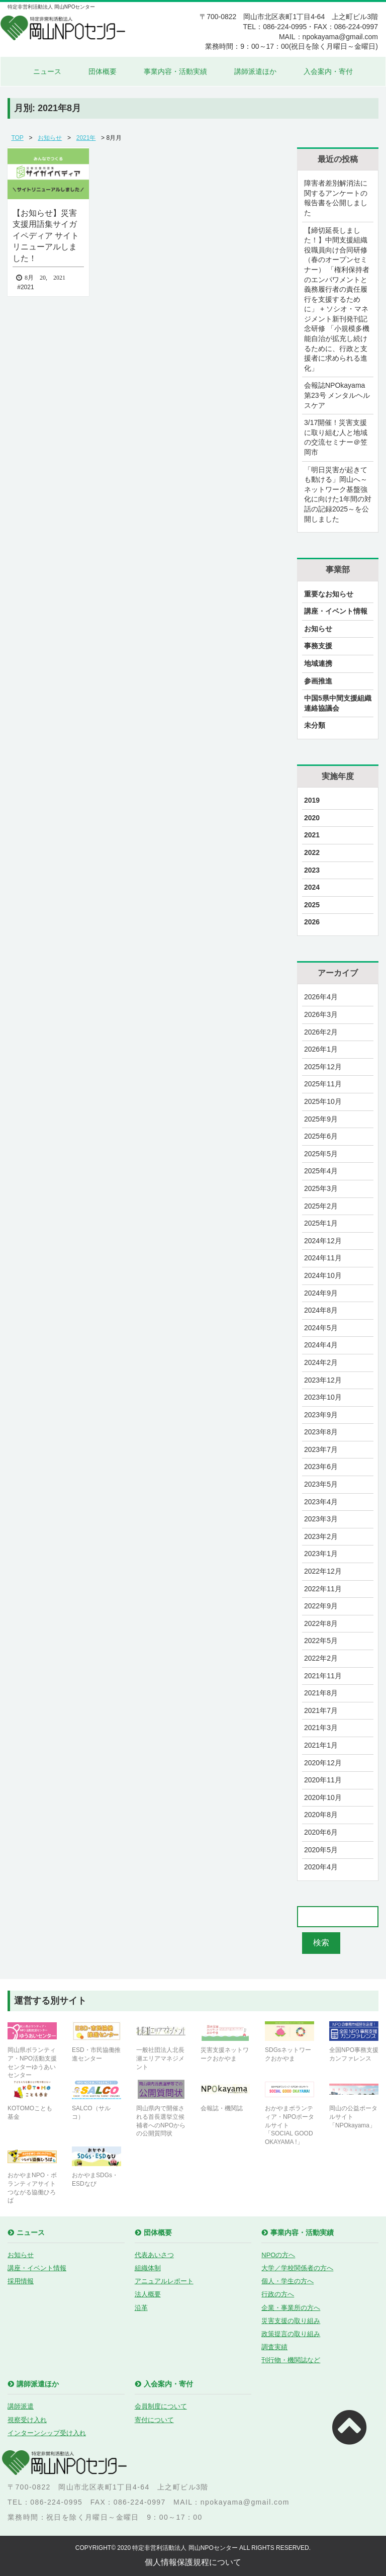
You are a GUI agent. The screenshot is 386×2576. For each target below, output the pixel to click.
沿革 (141, 2307)
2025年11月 (323, 1084)
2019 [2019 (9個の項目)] (312, 800)
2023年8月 (321, 1432)
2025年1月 (321, 1223)
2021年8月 (321, 1693)
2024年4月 (321, 1345)
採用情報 (21, 2281)
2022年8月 (321, 1623)
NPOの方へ (278, 2255)
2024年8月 (321, 1310)
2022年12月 (323, 1571)
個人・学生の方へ (287, 2281)
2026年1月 (321, 1049)
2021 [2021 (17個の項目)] (312, 835)
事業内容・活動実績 (175, 71)
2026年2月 (321, 1032)
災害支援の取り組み (290, 2321)
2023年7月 (321, 1449)
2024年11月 (323, 1258)
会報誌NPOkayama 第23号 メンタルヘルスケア (337, 395)
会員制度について (161, 2406)
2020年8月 (321, 1815)
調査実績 (274, 2347)
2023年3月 (321, 1519)
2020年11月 (323, 1780)
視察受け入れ (27, 2420)
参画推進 (318, 681)
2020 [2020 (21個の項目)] (312, 818)
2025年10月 (323, 1101)
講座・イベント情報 (335, 611)
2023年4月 (321, 1502)
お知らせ (50, 137)
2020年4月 (321, 1867)
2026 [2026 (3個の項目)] (312, 922)
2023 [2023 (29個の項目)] (312, 870)
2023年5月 (321, 1484)
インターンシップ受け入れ (47, 2433)
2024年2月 (321, 1362)
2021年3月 (321, 1728)
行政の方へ (277, 2294)
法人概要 (148, 2294)
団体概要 (102, 71)
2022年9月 (321, 1606)
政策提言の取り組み (290, 2334)
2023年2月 (321, 1536)
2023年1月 (321, 1554)
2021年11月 (323, 1676)
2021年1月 (321, 1745)
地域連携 (318, 663)
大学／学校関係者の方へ (297, 2268)
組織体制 (148, 2268)
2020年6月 (321, 1832)
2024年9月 (321, 1293)
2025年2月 (321, 1206)
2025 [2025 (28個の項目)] (312, 905)
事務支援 (318, 646)
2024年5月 (321, 1328)
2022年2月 (321, 1658)
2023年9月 (321, 1415)
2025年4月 (321, 1171)
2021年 (86, 137)
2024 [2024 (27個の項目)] (312, 887)
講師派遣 (21, 2406)
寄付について (154, 2420)
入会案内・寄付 (328, 71)
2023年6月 (321, 1467)
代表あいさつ (154, 2255)
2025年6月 (321, 1136)
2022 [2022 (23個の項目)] (312, 852)
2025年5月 (321, 1154)
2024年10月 (323, 1275)
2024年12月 (323, 1241)
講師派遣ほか (255, 71)
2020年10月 (323, 1797)
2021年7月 (321, 1710)
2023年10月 (323, 1397)
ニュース (47, 71)
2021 (27, 287)
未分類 (314, 725)
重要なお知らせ (328, 594)
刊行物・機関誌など (290, 2360)
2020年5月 (321, 1850)
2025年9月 (321, 1119)
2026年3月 (321, 1014)
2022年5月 (321, 1641)
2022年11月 (323, 1589)
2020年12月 (323, 1763)
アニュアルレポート (164, 2281)
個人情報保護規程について (193, 2562)
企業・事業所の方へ (290, 2307)
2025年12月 (323, 1067)
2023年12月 (323, 1380)
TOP (17, 137)
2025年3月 (321, 1188)
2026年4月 (321, 997)
